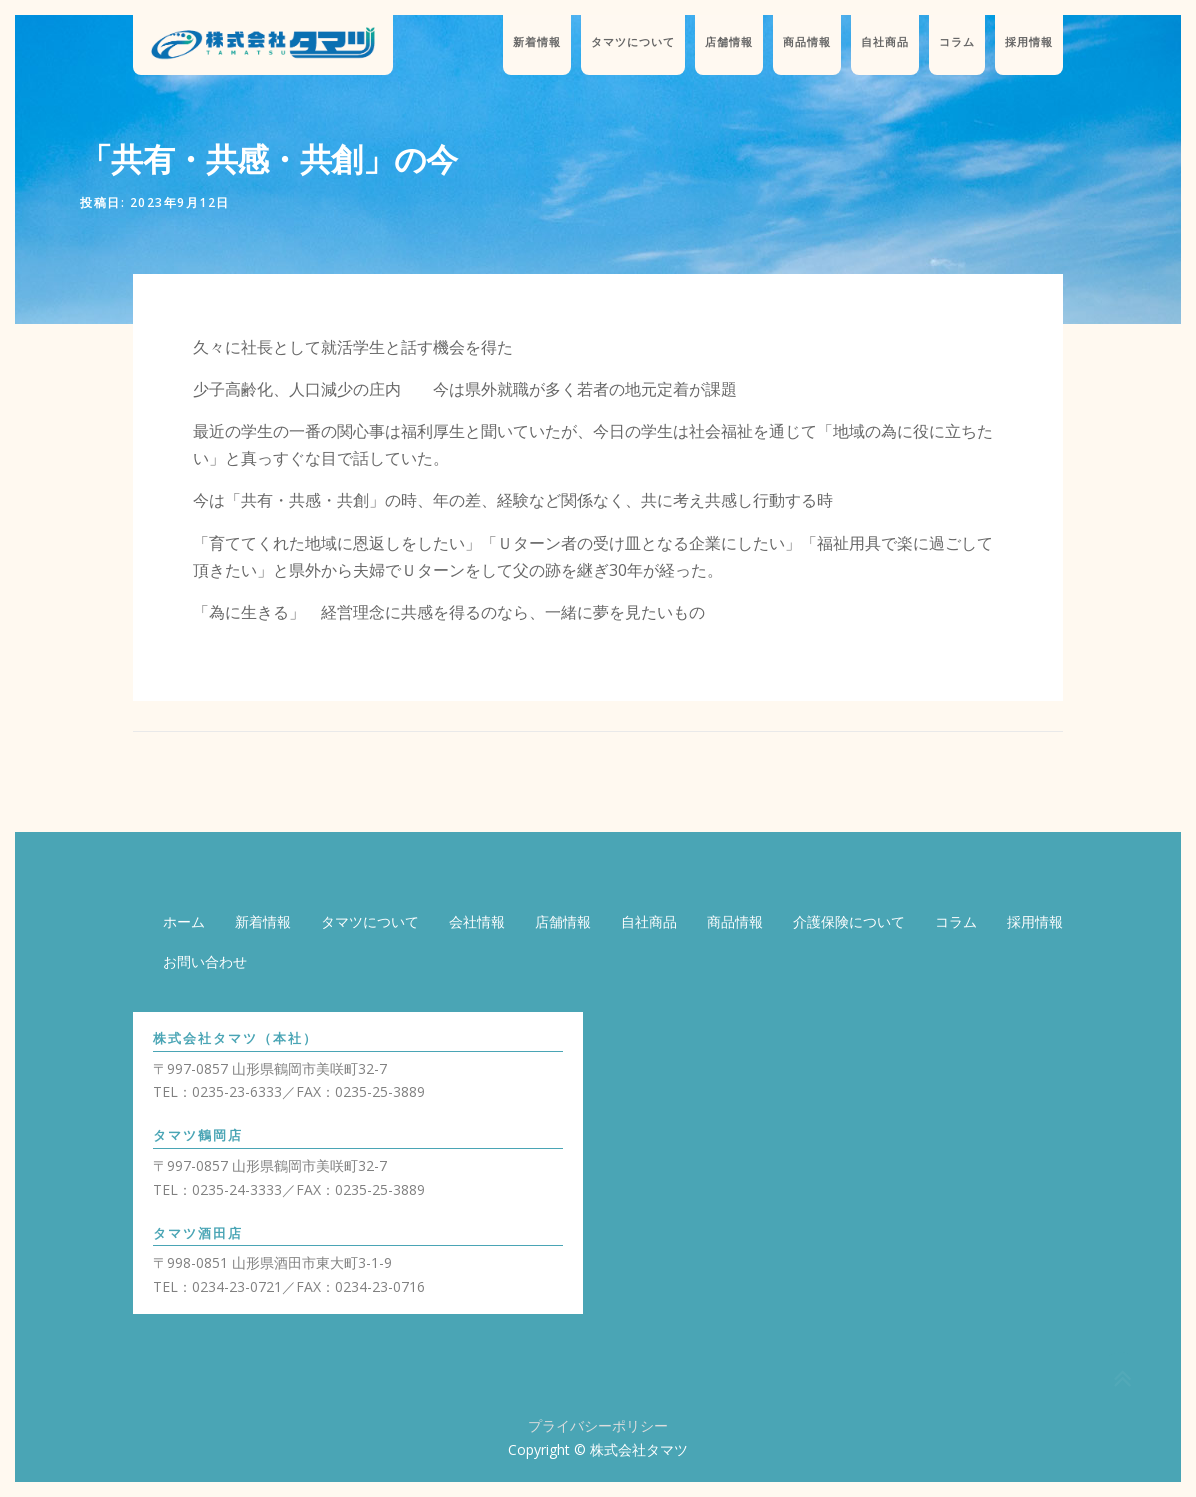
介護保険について (849, 921)
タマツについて (633, 42)
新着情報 (537, 42)
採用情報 (1029, 42)
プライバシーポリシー (598, 1425)
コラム (957, 42)
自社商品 (885, 42)
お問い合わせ (205, 961)
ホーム (184, 921)
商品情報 (807, 42)
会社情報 (477, 921)
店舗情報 (729, 42)
